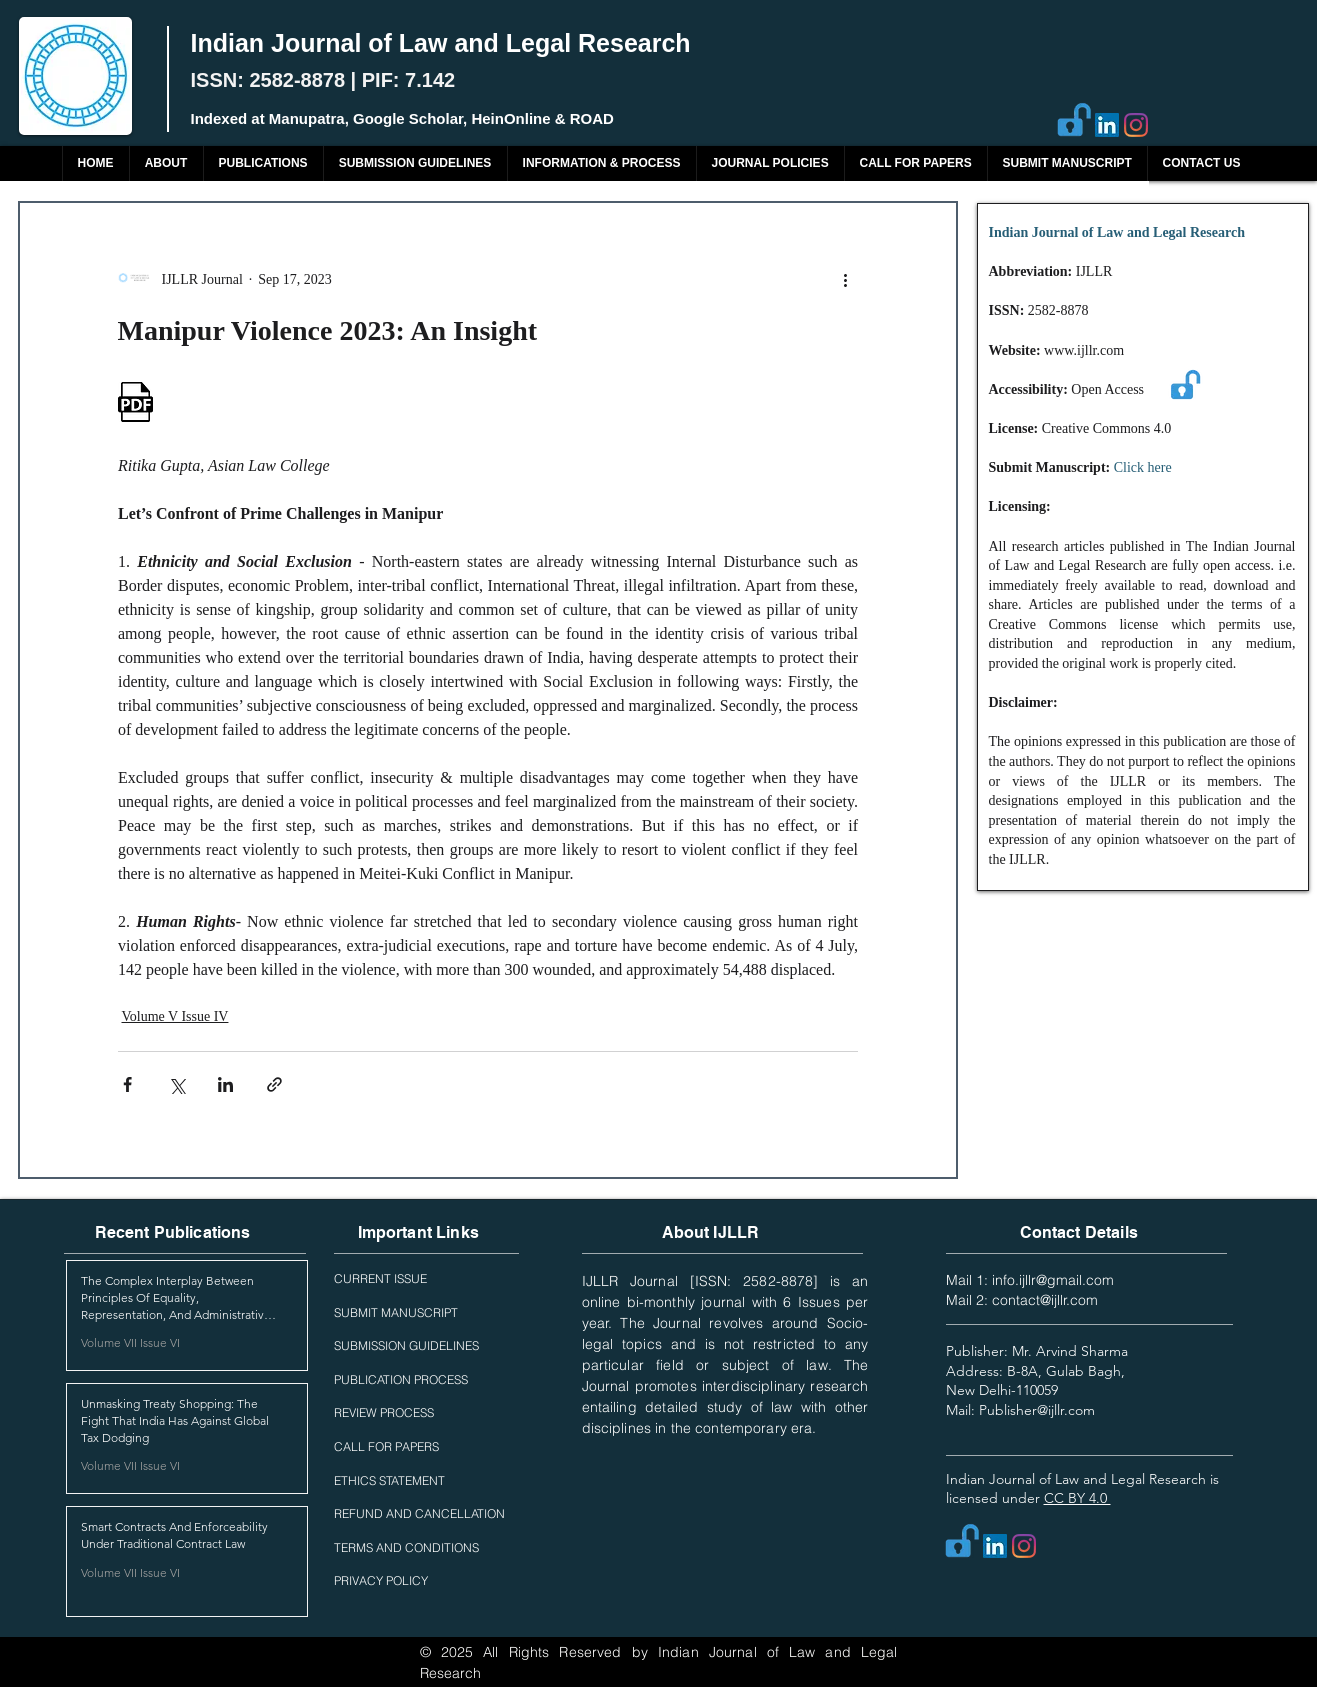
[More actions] (846, 279)
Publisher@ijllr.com (1037, 1410)
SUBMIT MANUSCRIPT (396, 1312)
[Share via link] (274, 1084)
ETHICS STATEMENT (389, 1480)
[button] (263, 163)
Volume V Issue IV (175, 1016)
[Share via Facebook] (127, 1084)
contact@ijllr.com (1045, 1300)
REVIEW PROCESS (384, 1412)
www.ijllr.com (1084, 350)
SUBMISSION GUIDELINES (406, 1345)
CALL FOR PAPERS (386, 1446)
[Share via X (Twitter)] (176, 1084)
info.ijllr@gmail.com (1053, 1280)
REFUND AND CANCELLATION (419, 1513)
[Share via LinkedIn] (225, 1084)
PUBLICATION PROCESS (401, 1379)
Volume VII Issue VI (130, 1342)
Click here (1143, 467)
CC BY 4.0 (1077, 1498)
